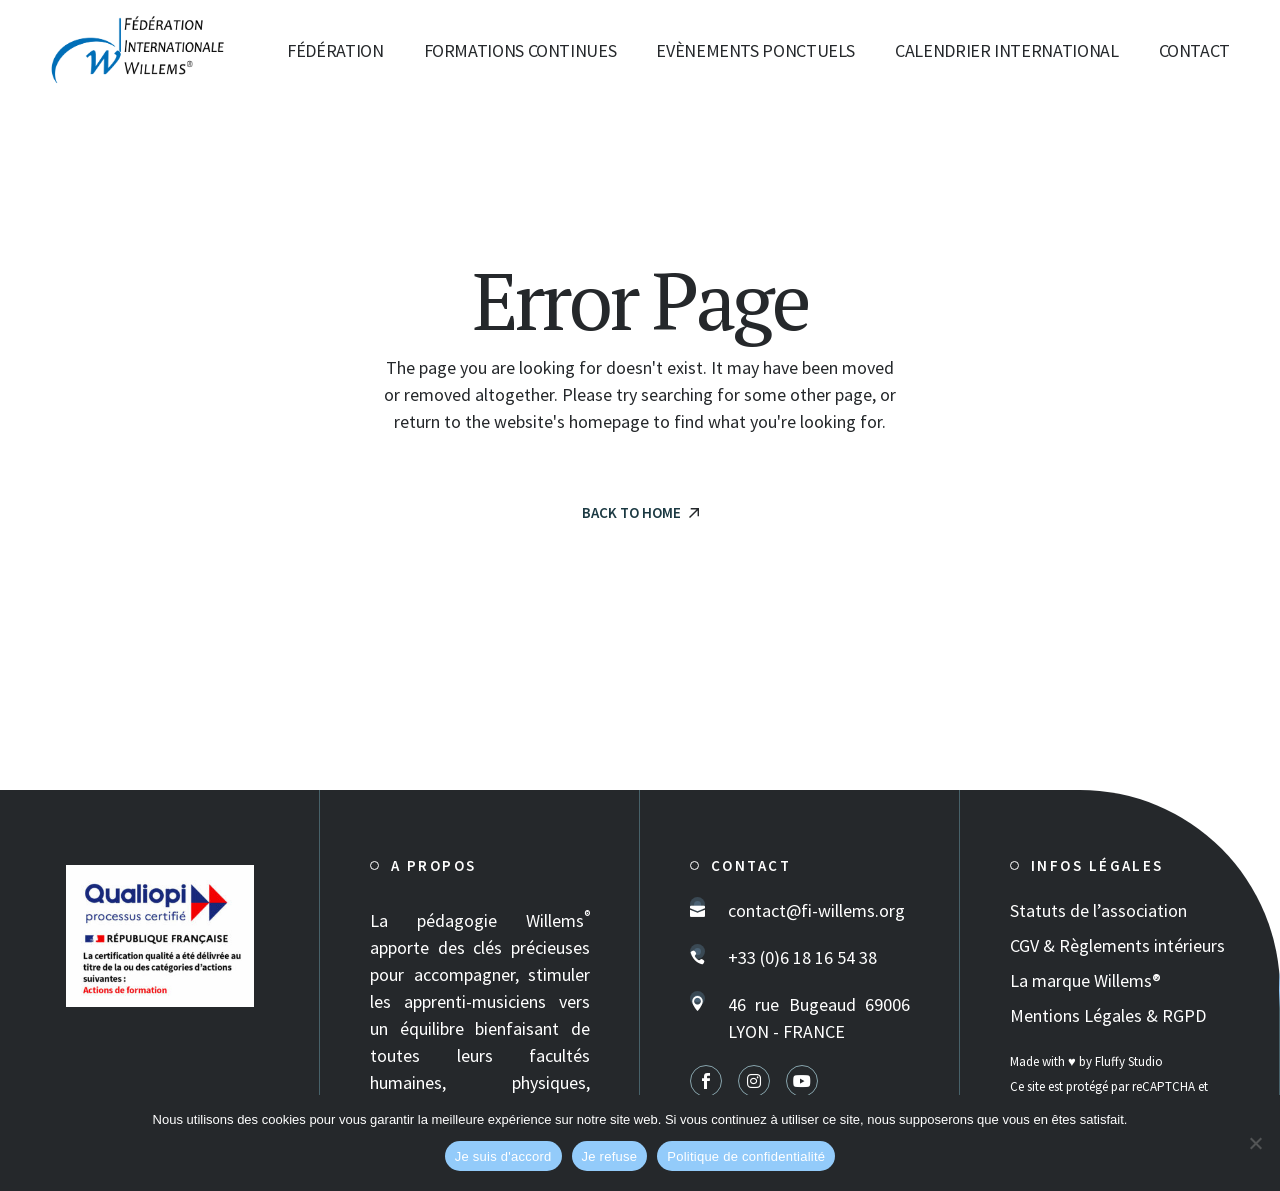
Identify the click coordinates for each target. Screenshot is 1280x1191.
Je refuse (610, 1156)
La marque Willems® (1085, 980)
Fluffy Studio (1129, 1061)
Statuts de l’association (1098, 910)
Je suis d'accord (503, 1156)
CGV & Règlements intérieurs (1117, 945)
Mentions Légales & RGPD (1108, 1015)
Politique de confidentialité (746, 1156)
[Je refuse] (1255, 1143)
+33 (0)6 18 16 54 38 (802, 957)
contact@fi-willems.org (816, 910)
